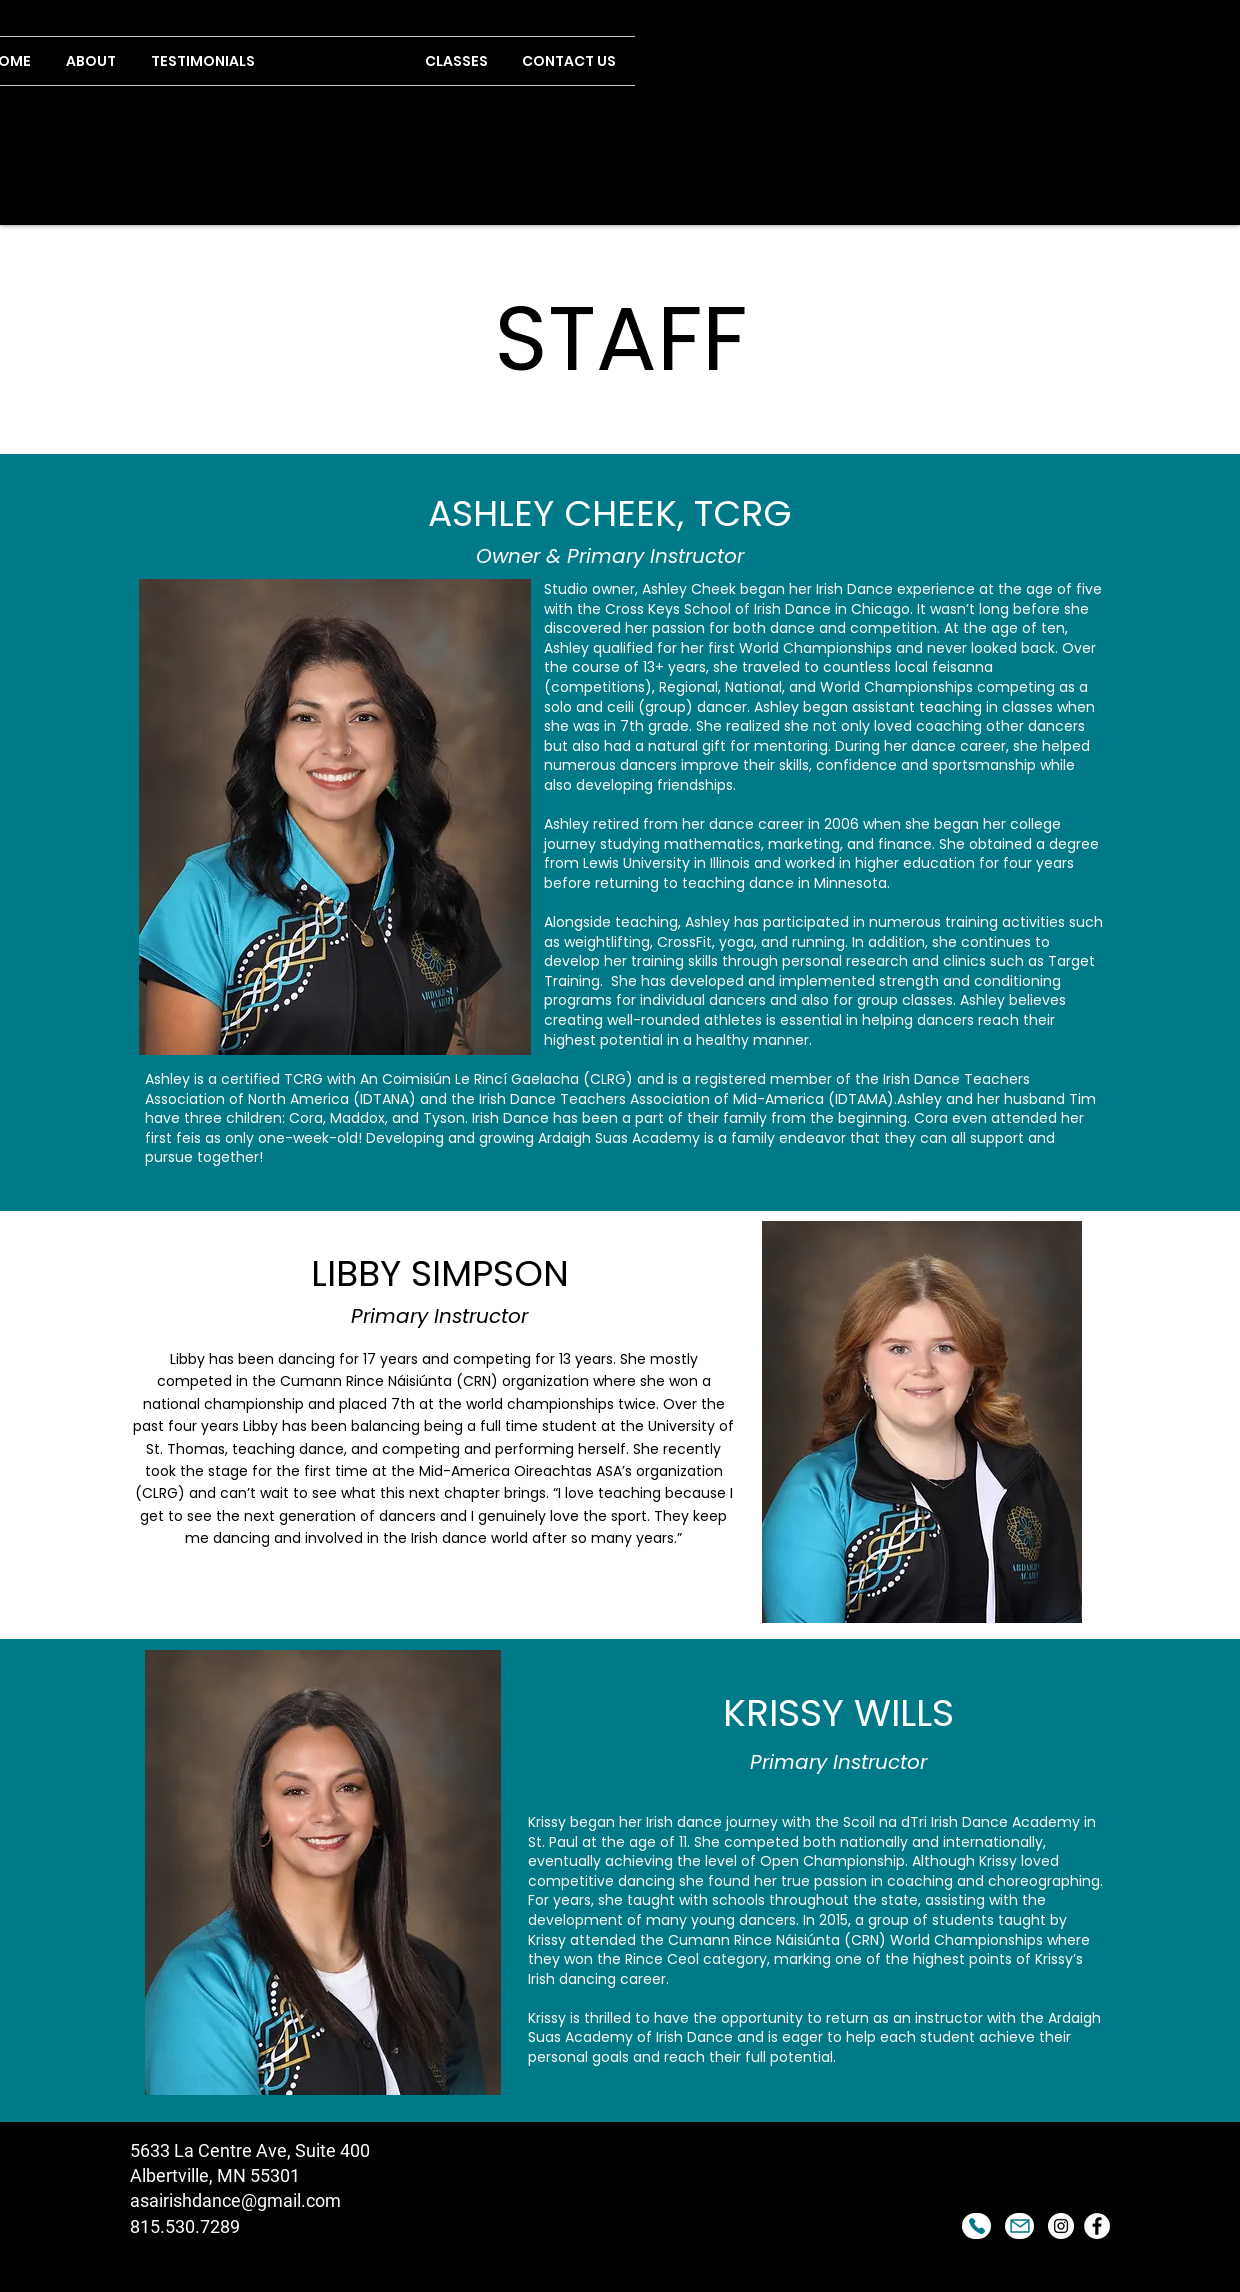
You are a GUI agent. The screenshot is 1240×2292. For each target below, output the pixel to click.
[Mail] (1019, 2226)
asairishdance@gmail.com (235, 2200)
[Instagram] (1061, 2226)
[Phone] (976, 2226)
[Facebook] (1097, 2226)
